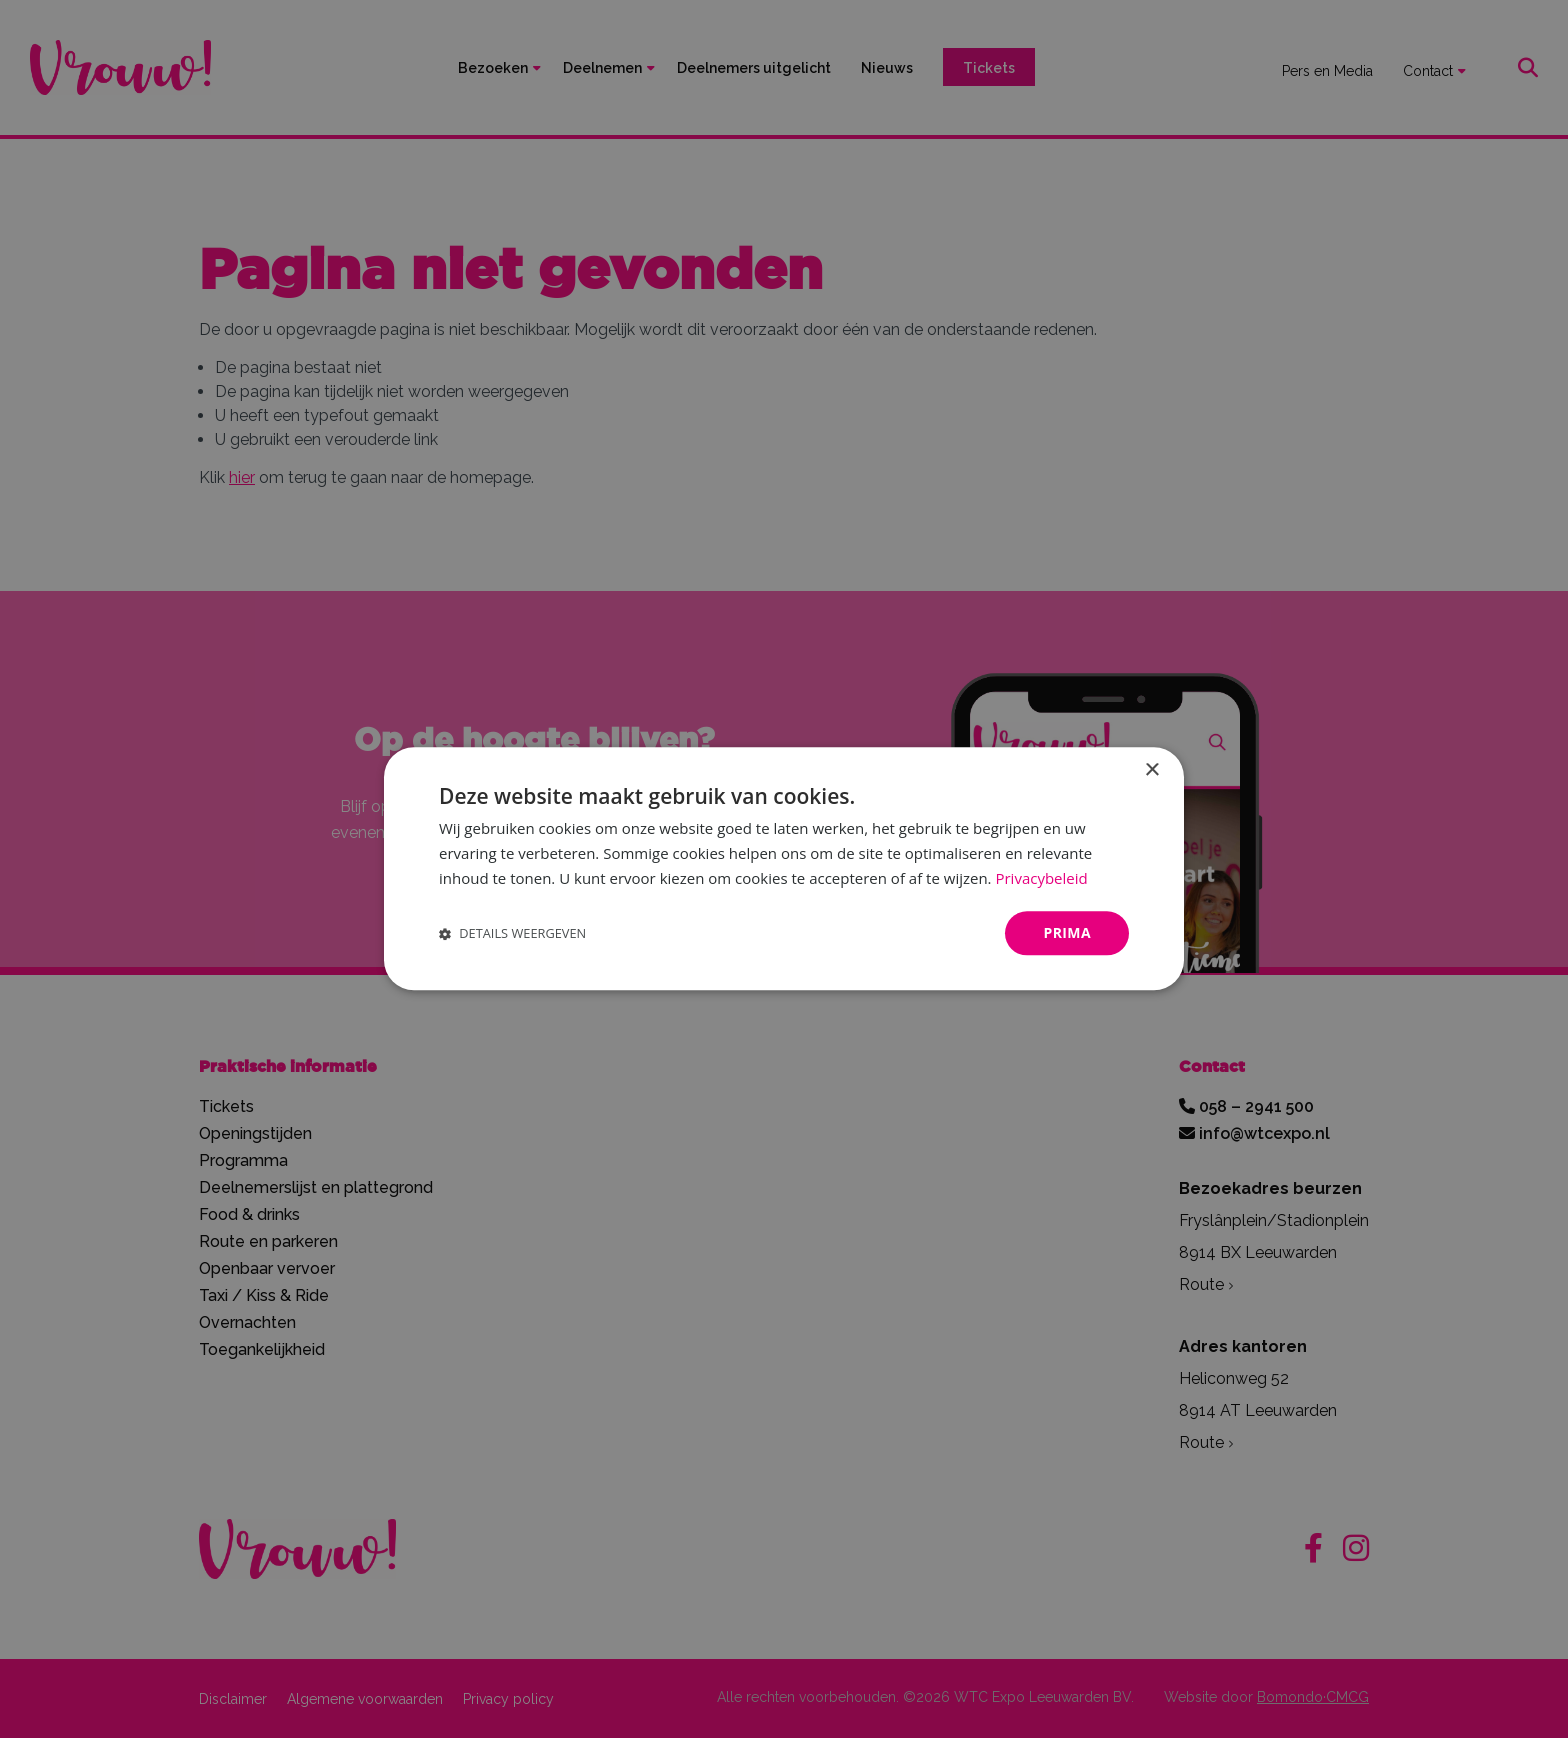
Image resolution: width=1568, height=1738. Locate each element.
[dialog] (784, 868)
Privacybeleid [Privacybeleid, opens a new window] (1041, 878)
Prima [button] (1067, 932)
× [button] (1151, 770)
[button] (512, 933)
